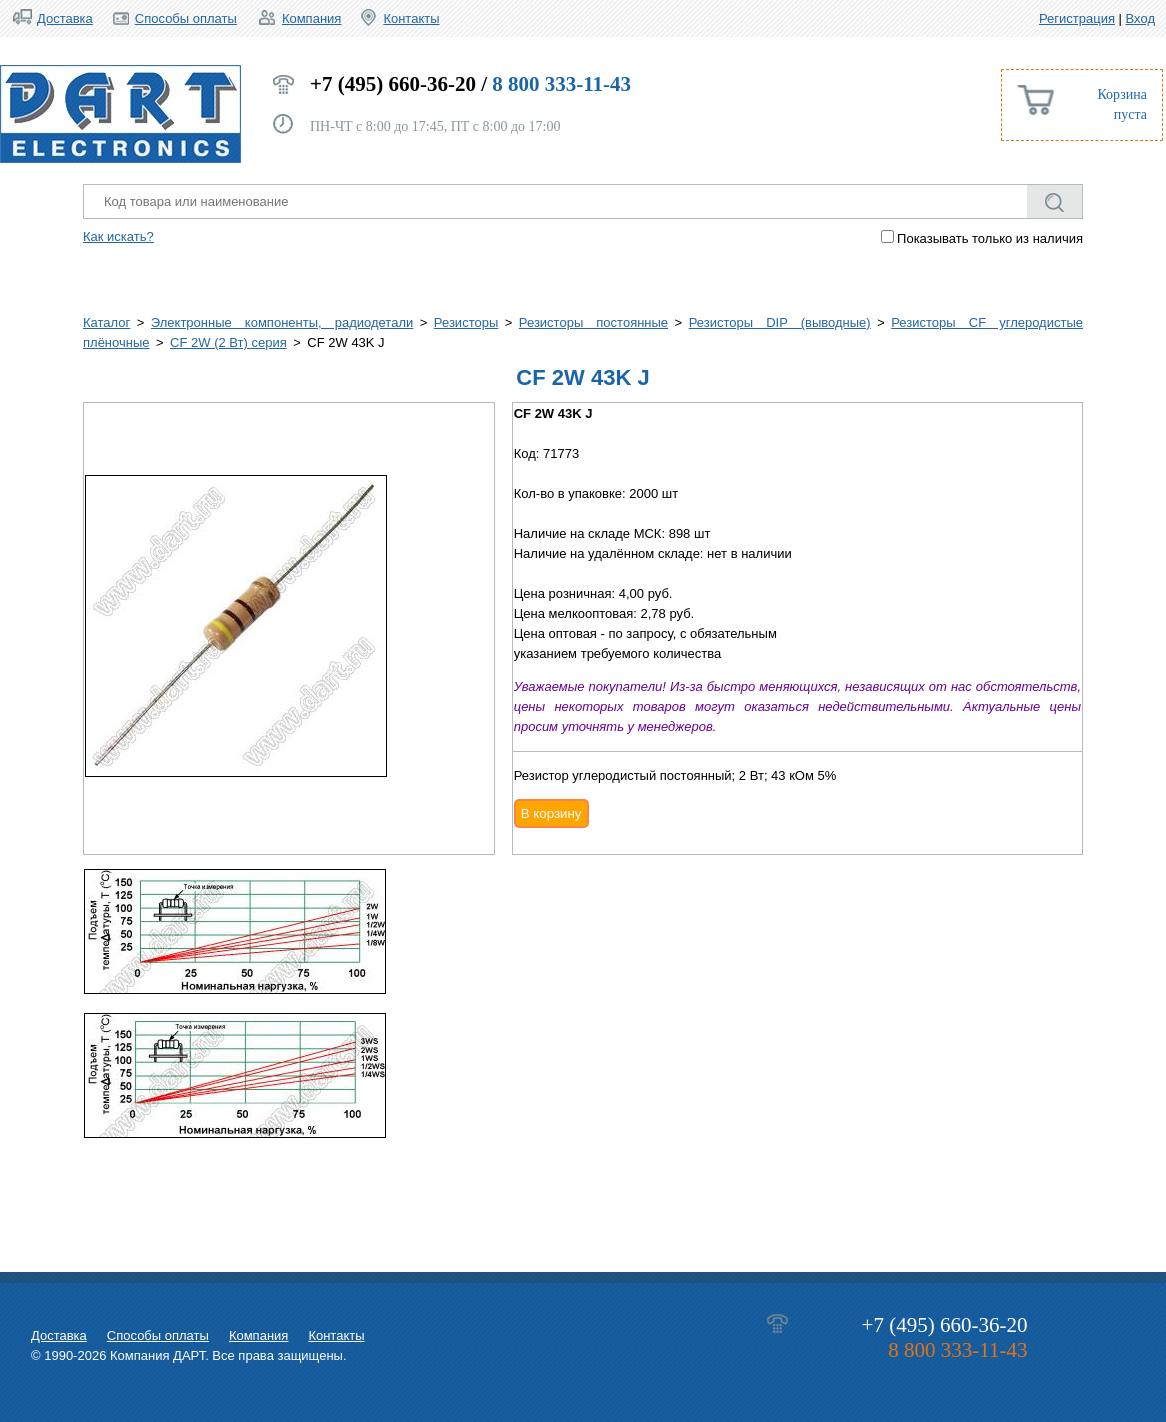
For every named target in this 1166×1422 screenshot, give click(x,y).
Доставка (65, 18)
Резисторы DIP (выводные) (780, 322)
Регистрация (1077, 18)
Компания (312, 18)
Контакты (411, 18)
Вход (1140, 18)
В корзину (551, 813)
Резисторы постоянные (593, 322)
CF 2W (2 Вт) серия (228, 342)
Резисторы (466, 322)
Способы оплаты (186, 18)
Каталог (106, 322)
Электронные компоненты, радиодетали (282, 322)
